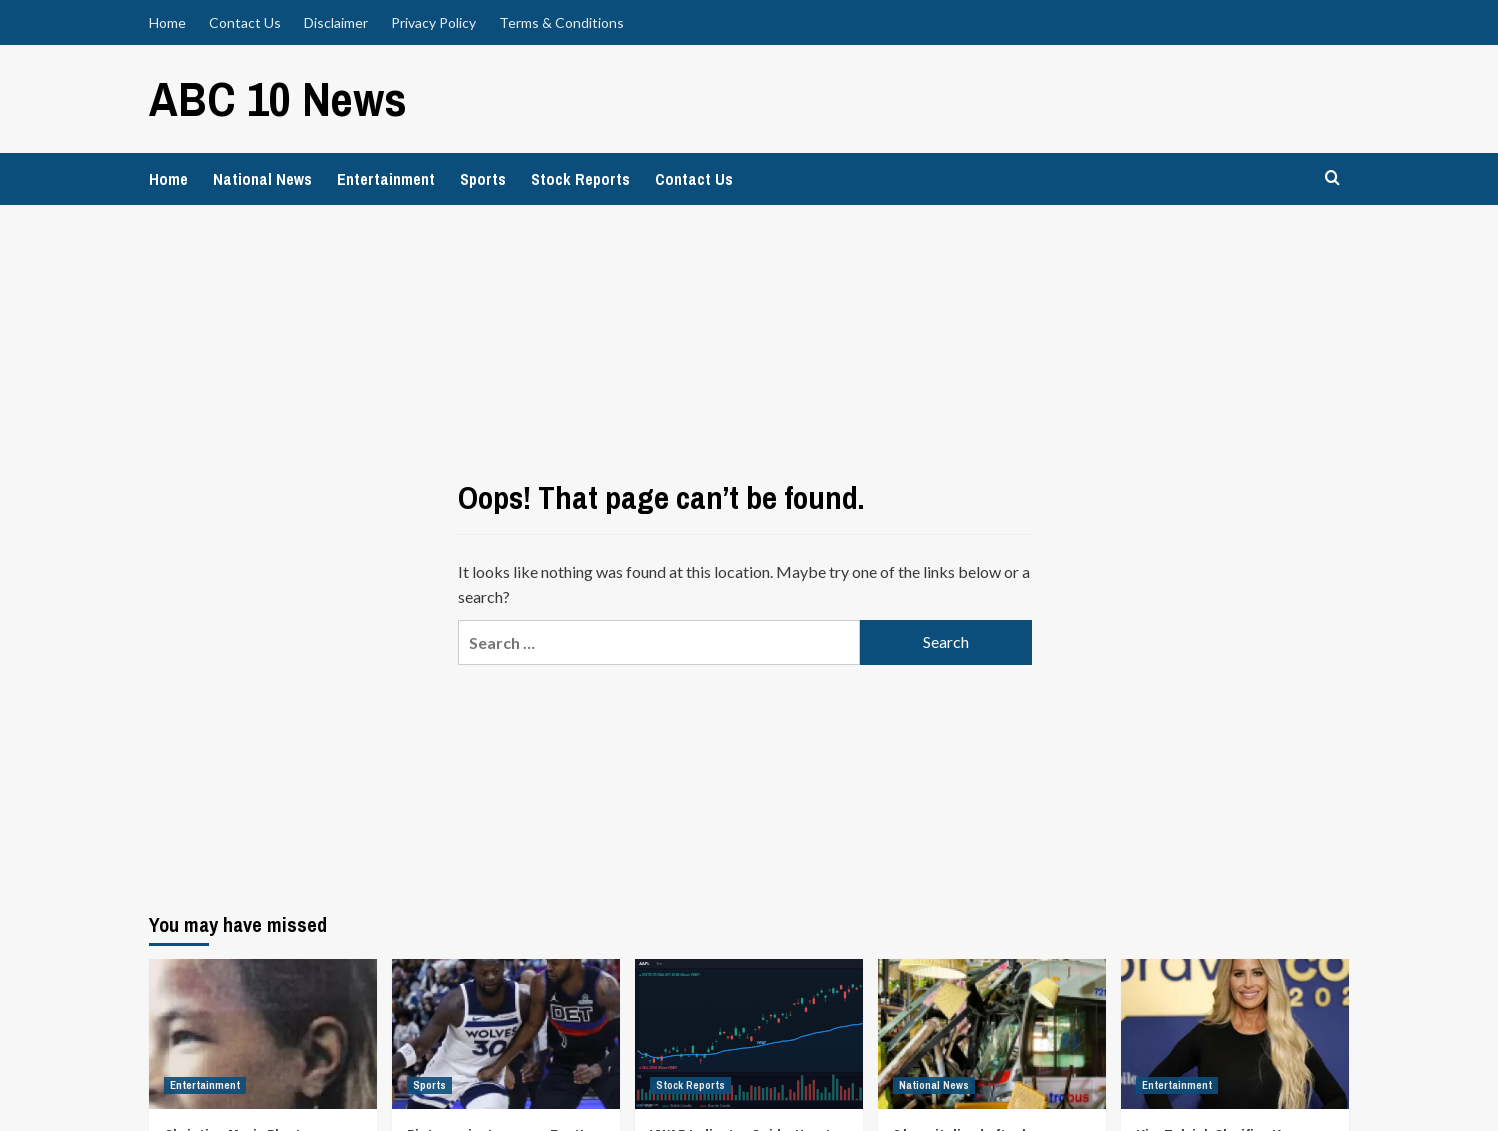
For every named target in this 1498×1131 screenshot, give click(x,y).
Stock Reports (580, 179)
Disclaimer (336, 22)
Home (167, 22)
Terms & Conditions (561, 22)
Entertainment (386, 179)
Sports (483, 179)
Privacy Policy (433, 22)
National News (262, 179)
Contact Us (245, 22)
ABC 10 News (277, 98)
